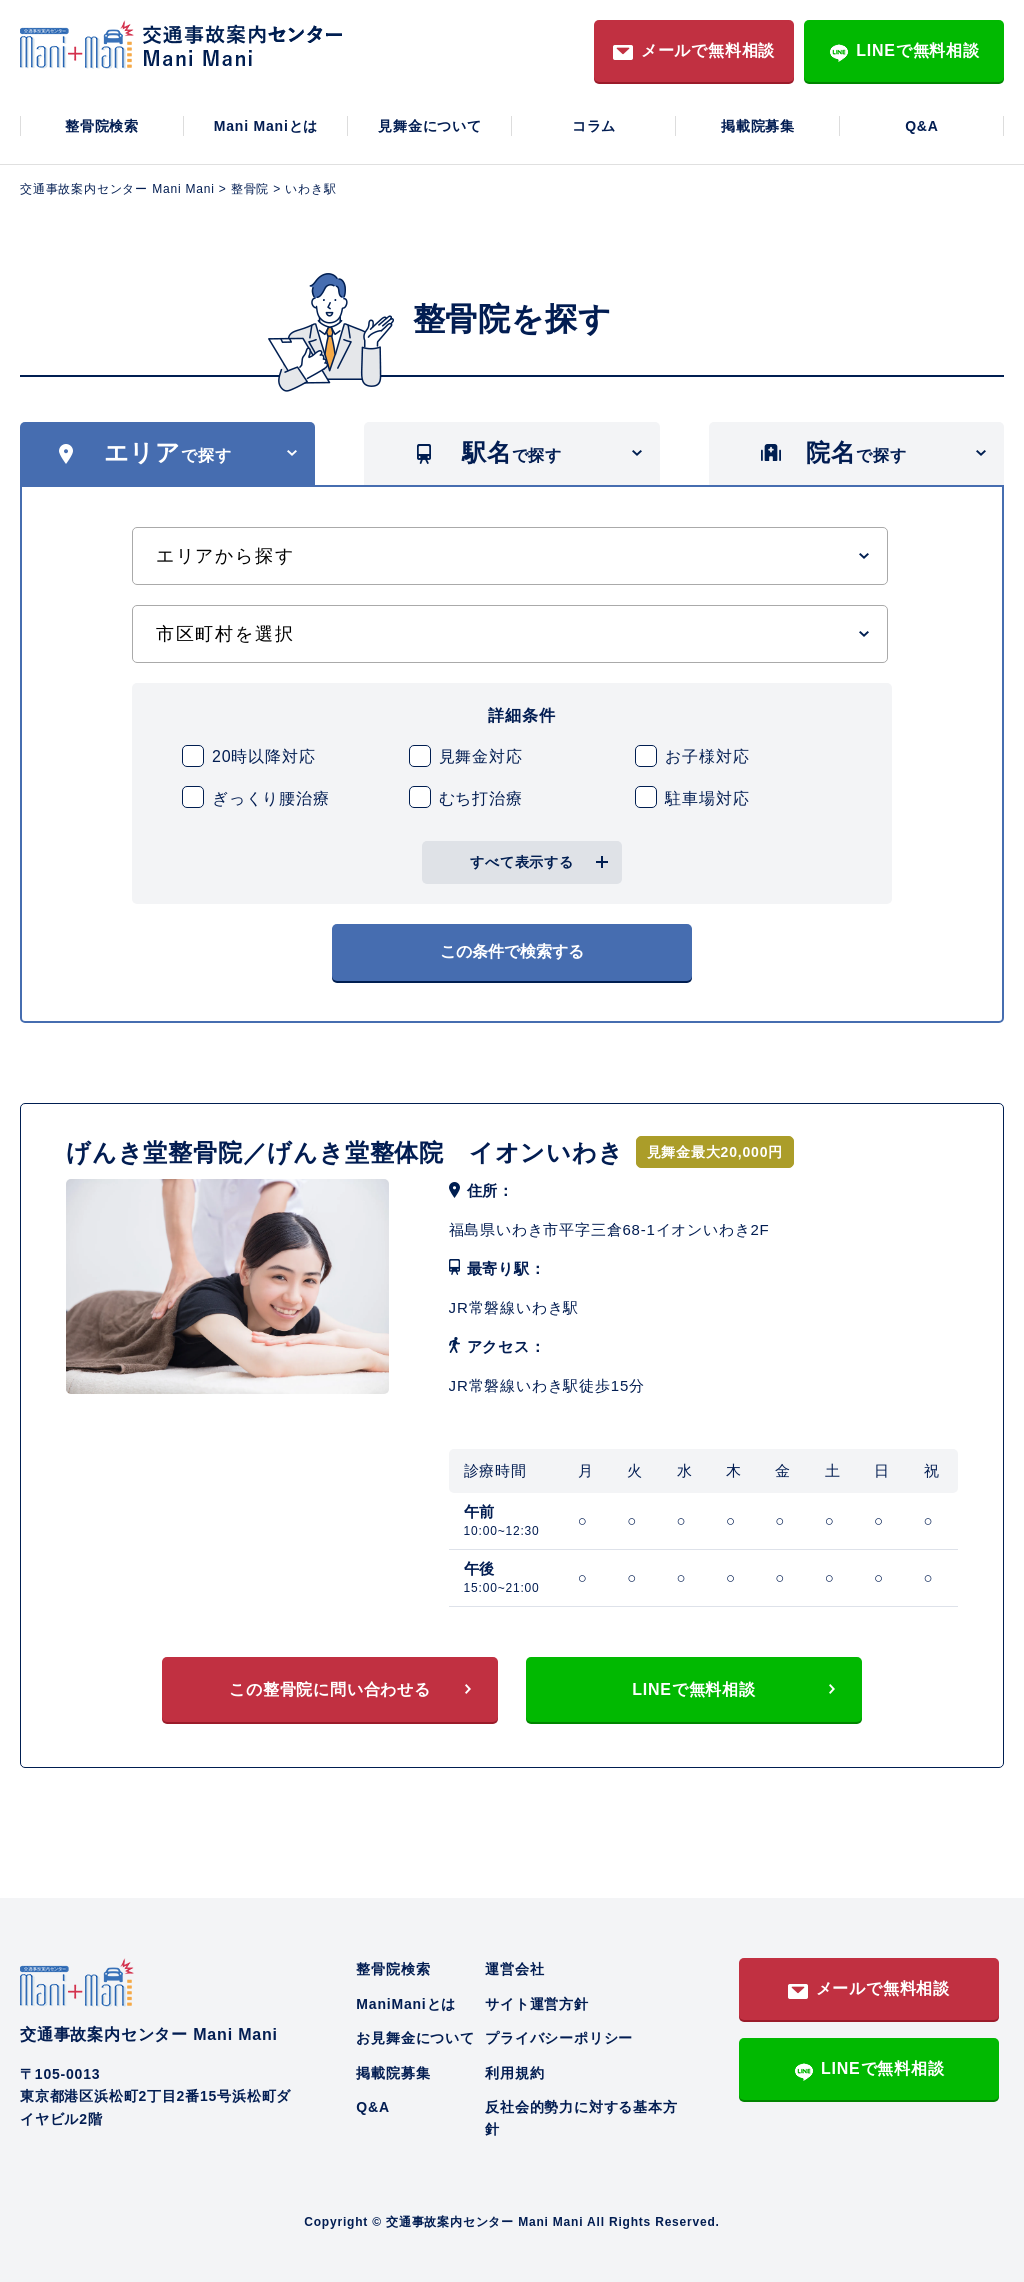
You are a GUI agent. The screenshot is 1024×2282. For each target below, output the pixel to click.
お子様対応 (707, 756)
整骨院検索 (102, 126)
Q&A (922, 126)
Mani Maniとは (266, 126)
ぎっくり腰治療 (271, 798)
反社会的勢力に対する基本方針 (581, 2118)
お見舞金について (415, 2038)
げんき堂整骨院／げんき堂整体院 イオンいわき (345, 1152)
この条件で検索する (512, 951)
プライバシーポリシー (559, 2038)
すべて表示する (522, 862)
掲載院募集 (758, 126)
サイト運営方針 (537, 2004)
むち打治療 (481, 798)
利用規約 (514, 2073)
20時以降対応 (263, 756)
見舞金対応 (481, 756)
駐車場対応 (707, 798)
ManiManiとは (406, 2004)
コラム (594, 126)
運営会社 (514, 1969)
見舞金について (430, 126)
